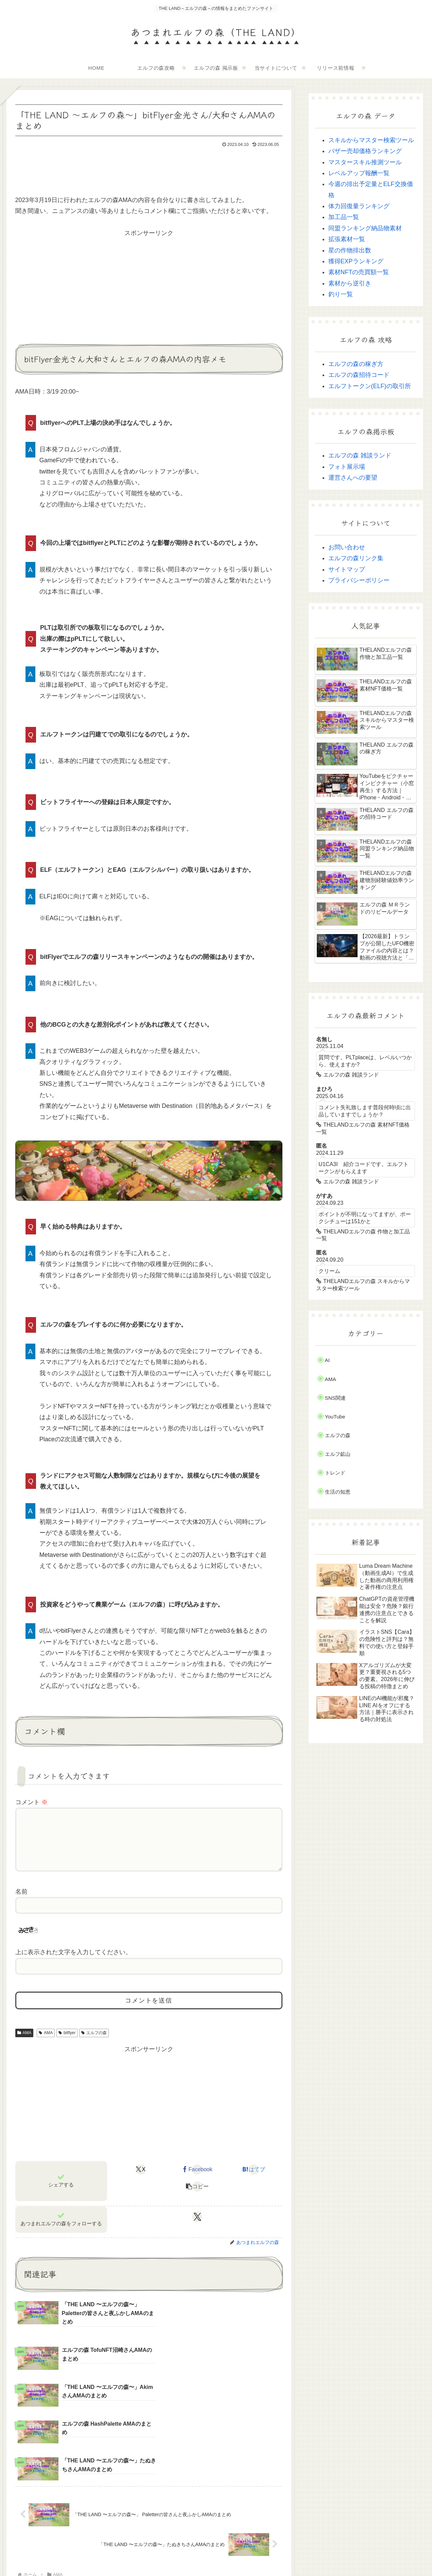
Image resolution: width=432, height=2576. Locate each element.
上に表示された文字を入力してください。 (73, 1963)
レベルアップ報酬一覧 (359, 173)
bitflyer (66, 2043)
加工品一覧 (343, 217)
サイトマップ (346, 569)
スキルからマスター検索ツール (371, 140)
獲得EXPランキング (355, 261)
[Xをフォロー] (197, 2227)
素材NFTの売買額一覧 (358, 272)
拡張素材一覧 (346, 239)
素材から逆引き (349, 283)
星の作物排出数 (349, 250)
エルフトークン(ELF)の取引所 (369, 386)
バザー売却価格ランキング (365, 151)
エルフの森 (94, 2043)
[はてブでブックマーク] (253, 2180)
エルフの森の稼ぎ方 (355, 364)
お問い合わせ (346, 547)
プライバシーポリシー (359, 580)
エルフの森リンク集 (355, 558)
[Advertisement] (148, 168)
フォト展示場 (346, 466)
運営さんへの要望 (352, 477)
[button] (197, 2197)
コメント (31, 1802)
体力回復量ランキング (359, 206)
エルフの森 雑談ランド (359, 455)
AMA (24, 2043)
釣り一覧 (340, 294)
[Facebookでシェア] (197, 2180)
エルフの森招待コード (359, 374)
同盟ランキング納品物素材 (365, 228)
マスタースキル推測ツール (365, 162)
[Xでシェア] (140, 2180)
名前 (21, 1902)
